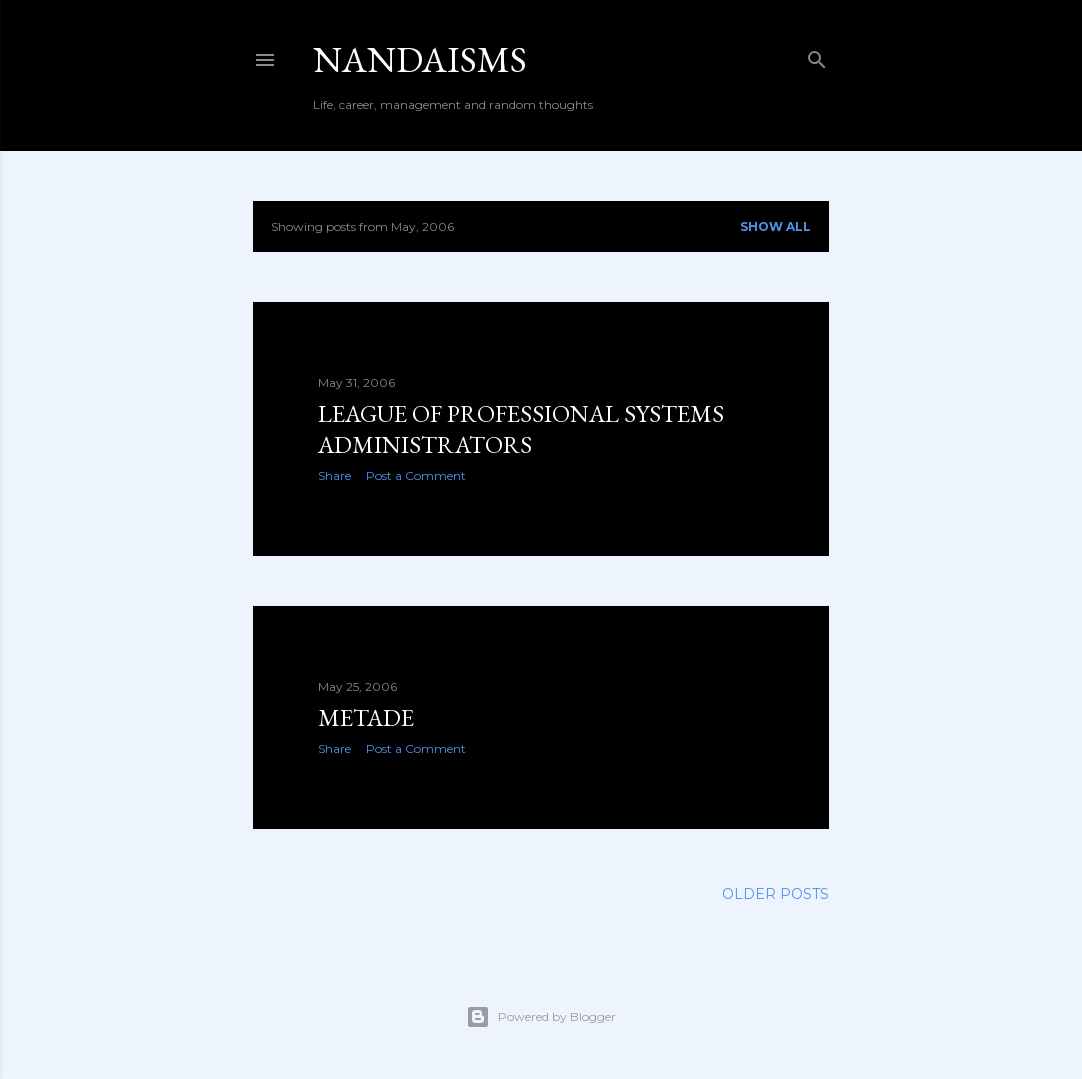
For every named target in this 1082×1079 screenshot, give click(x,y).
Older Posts (775, 894)
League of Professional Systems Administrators (521, 429)
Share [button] (334, 475)
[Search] (817, 55)
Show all (775, 226)
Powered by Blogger (541, 1017)
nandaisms (420, 59)
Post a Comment (416, 475)
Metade (366, 717)
